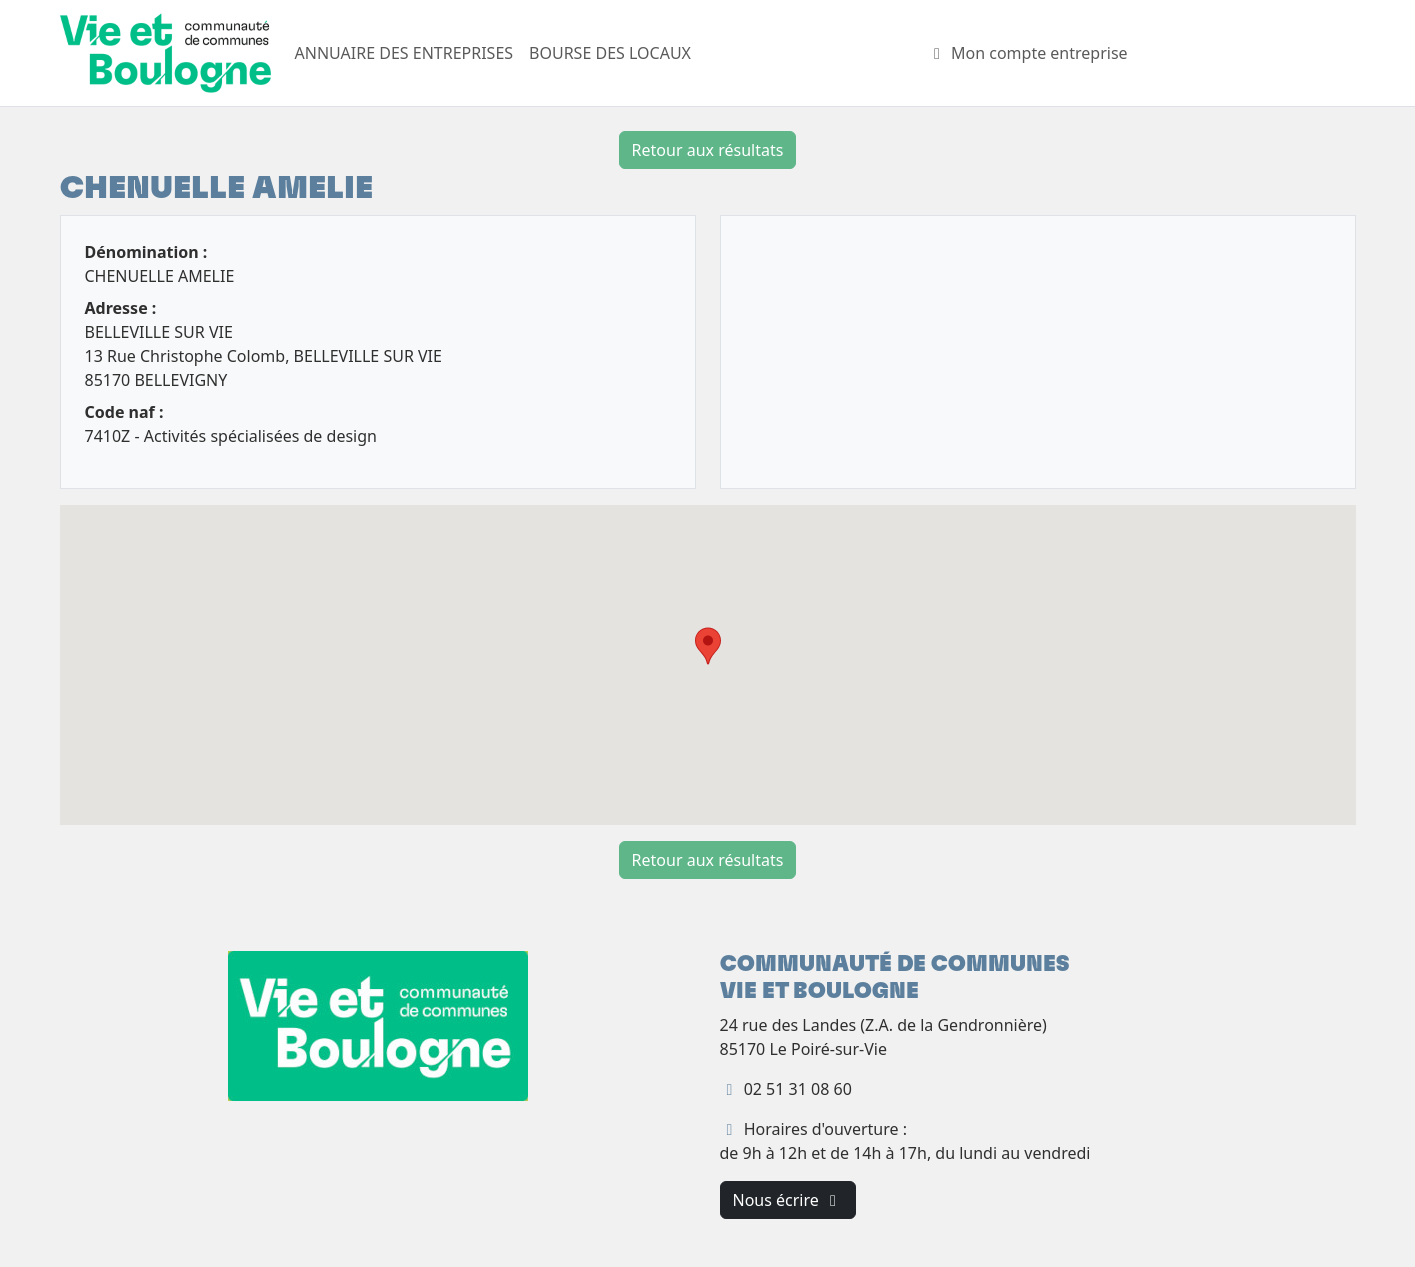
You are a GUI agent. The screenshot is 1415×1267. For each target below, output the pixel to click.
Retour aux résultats (708, 150)
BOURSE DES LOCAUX (610, 53)
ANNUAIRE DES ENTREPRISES (404, 53)
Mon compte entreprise (1027, 53)
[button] (708, 646)
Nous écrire (788, 1200)
